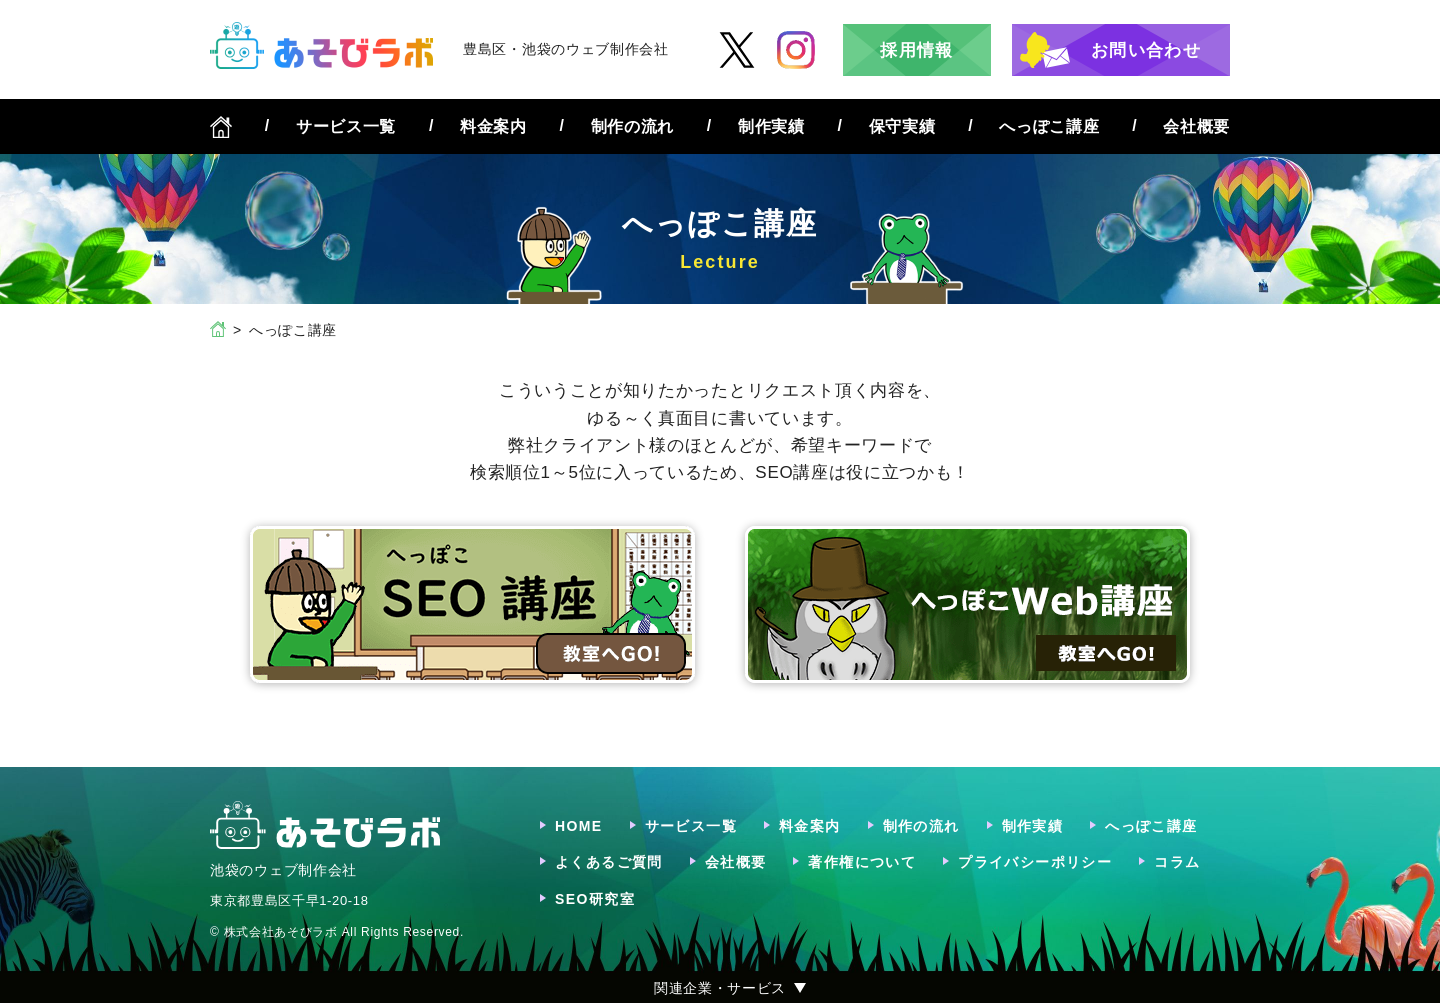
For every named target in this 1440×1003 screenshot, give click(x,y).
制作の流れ (632, 126)
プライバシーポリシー (1035, 862)
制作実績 (771, 126)
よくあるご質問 (609, 862)
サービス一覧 (346, 126)
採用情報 (916, 50)
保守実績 (902, 126)
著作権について (862, 862)
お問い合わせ (1146, 50)
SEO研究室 (595, 899)
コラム (1177, 862)
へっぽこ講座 (1049, 126)
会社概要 (1196, 126)
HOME (579, 826)
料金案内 (493, 126)
